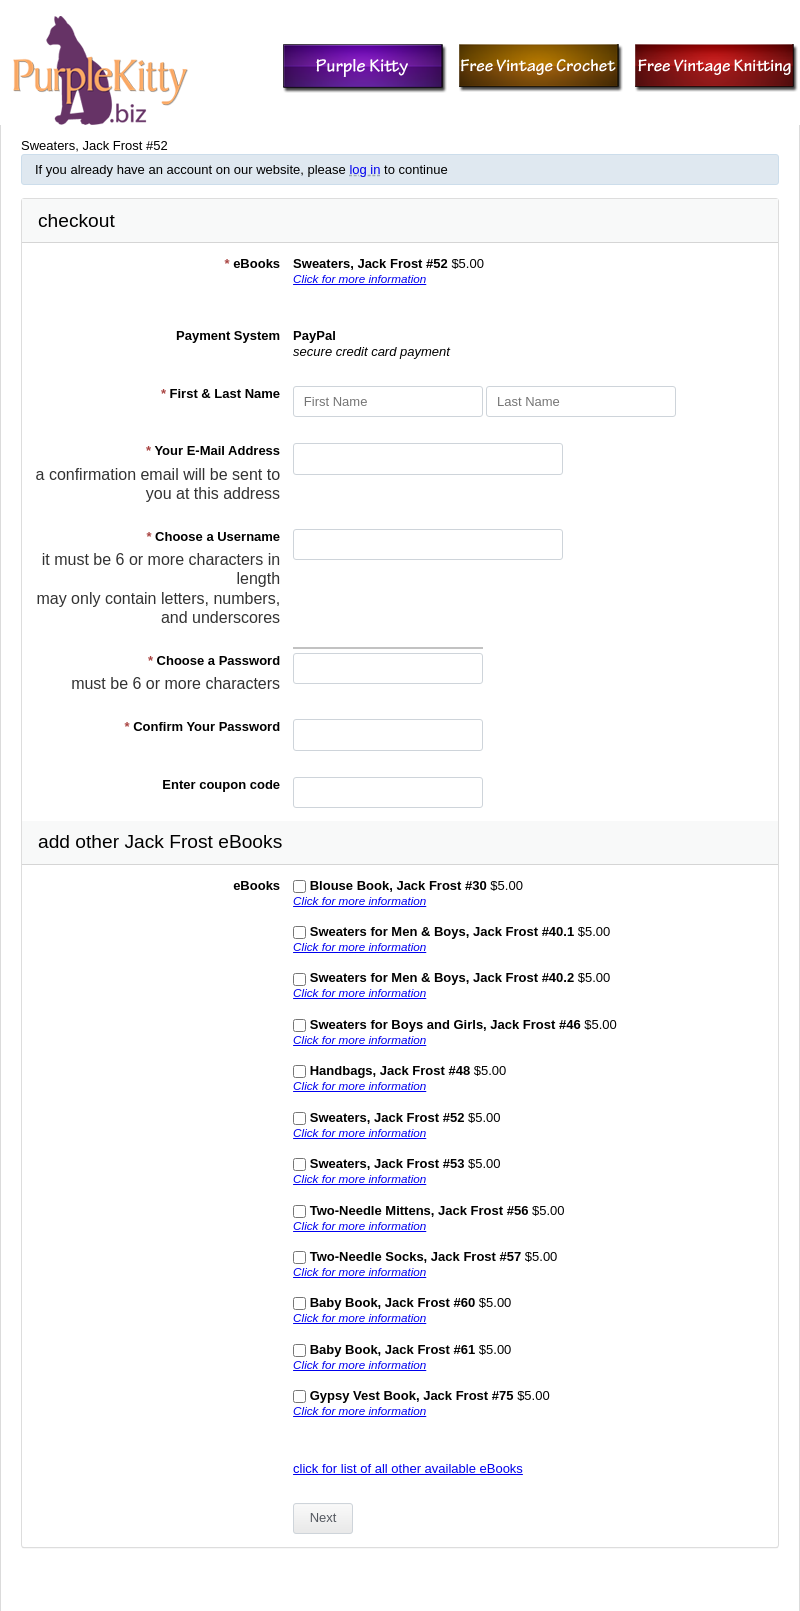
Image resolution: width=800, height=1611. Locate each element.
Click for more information (359, 278)
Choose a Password (214, 660)
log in (364, 169)
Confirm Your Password (203, 726)
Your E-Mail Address (213, 450)
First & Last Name (220, 393)
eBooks (252, 263)
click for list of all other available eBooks (408, 1468)
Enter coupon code (221, 784)
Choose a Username (213, 536)
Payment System (228, 335)
